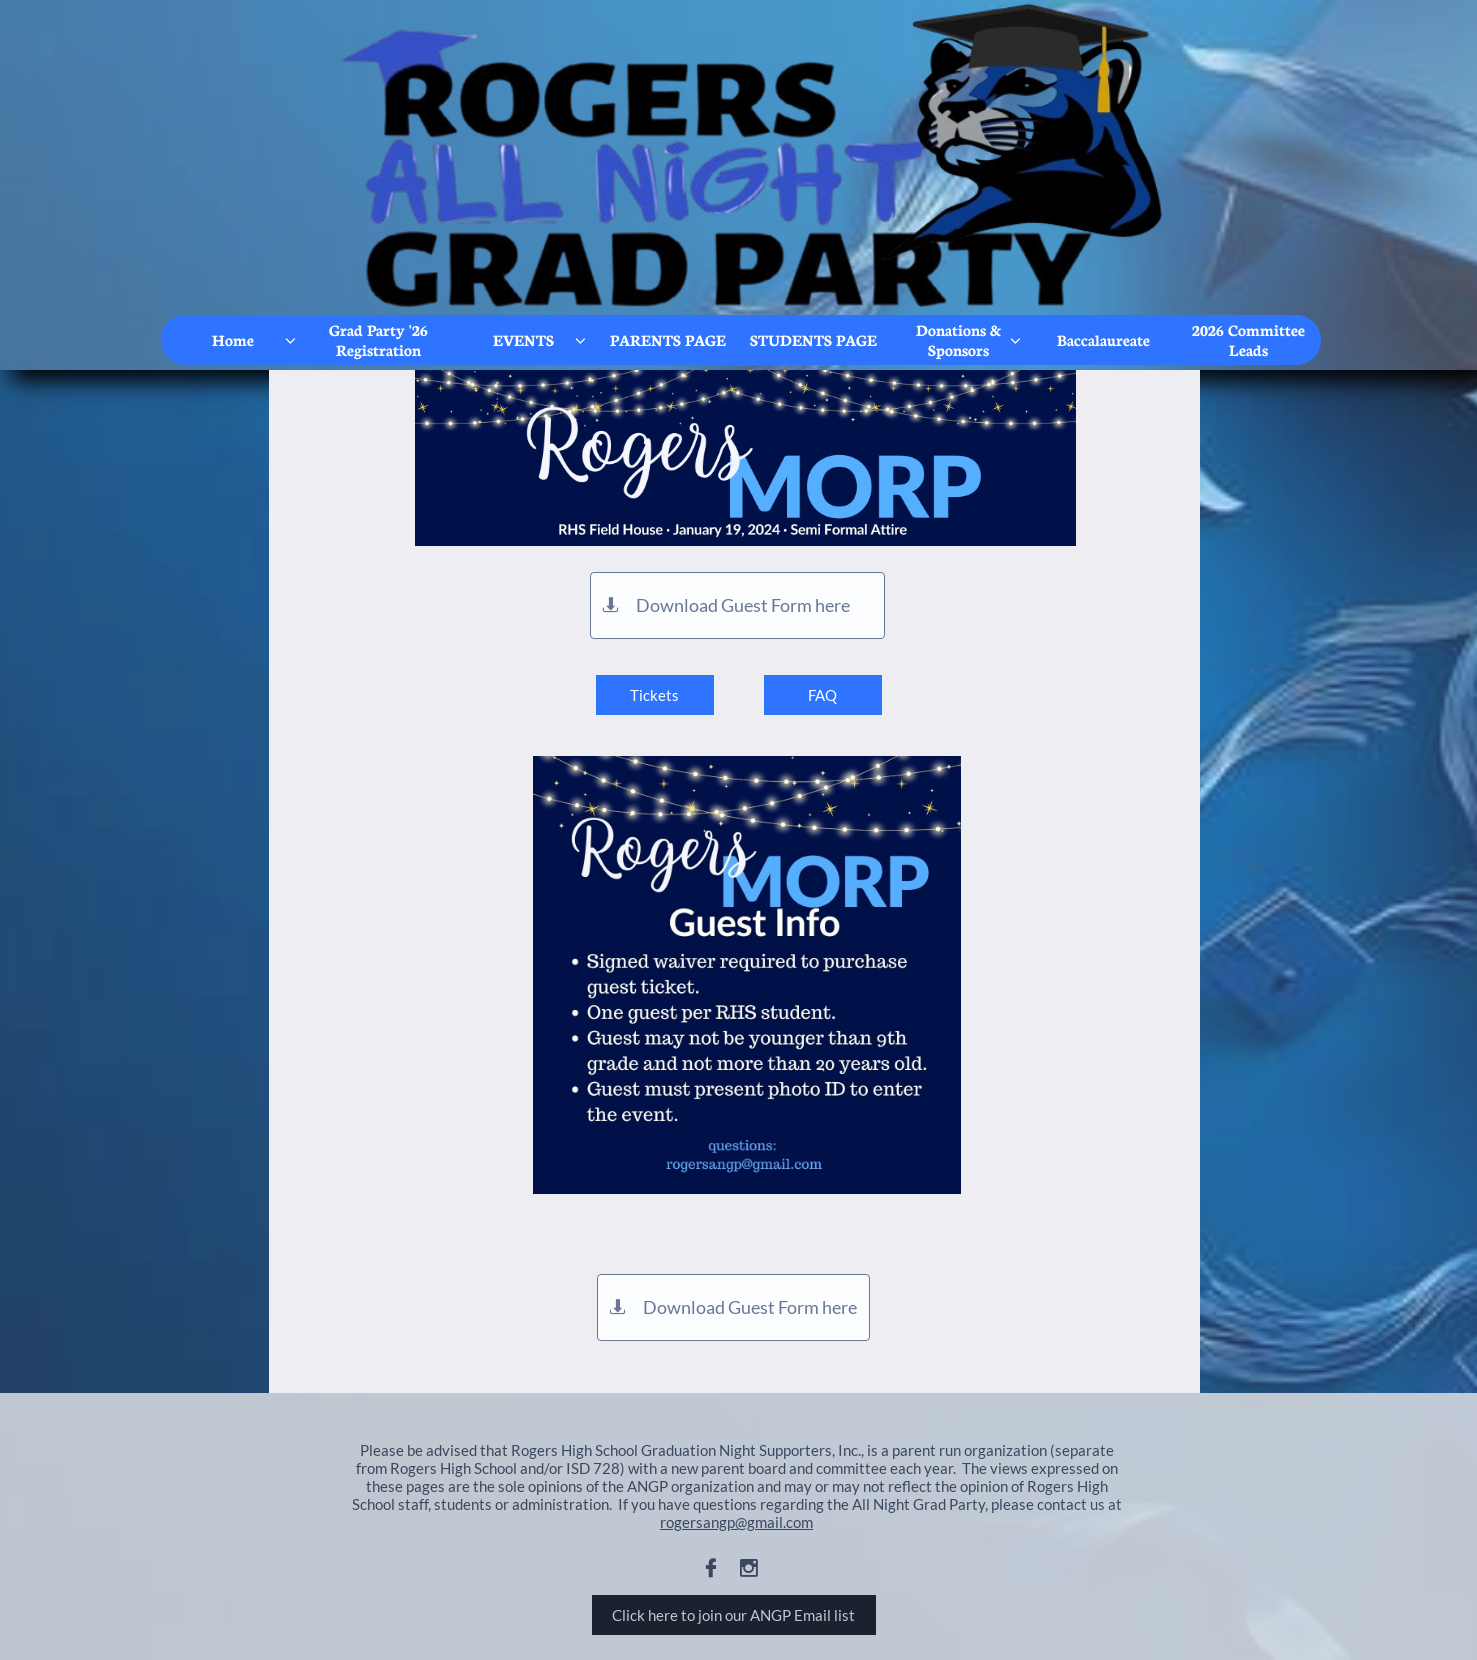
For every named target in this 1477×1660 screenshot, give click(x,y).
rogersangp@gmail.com (736, 1522)
